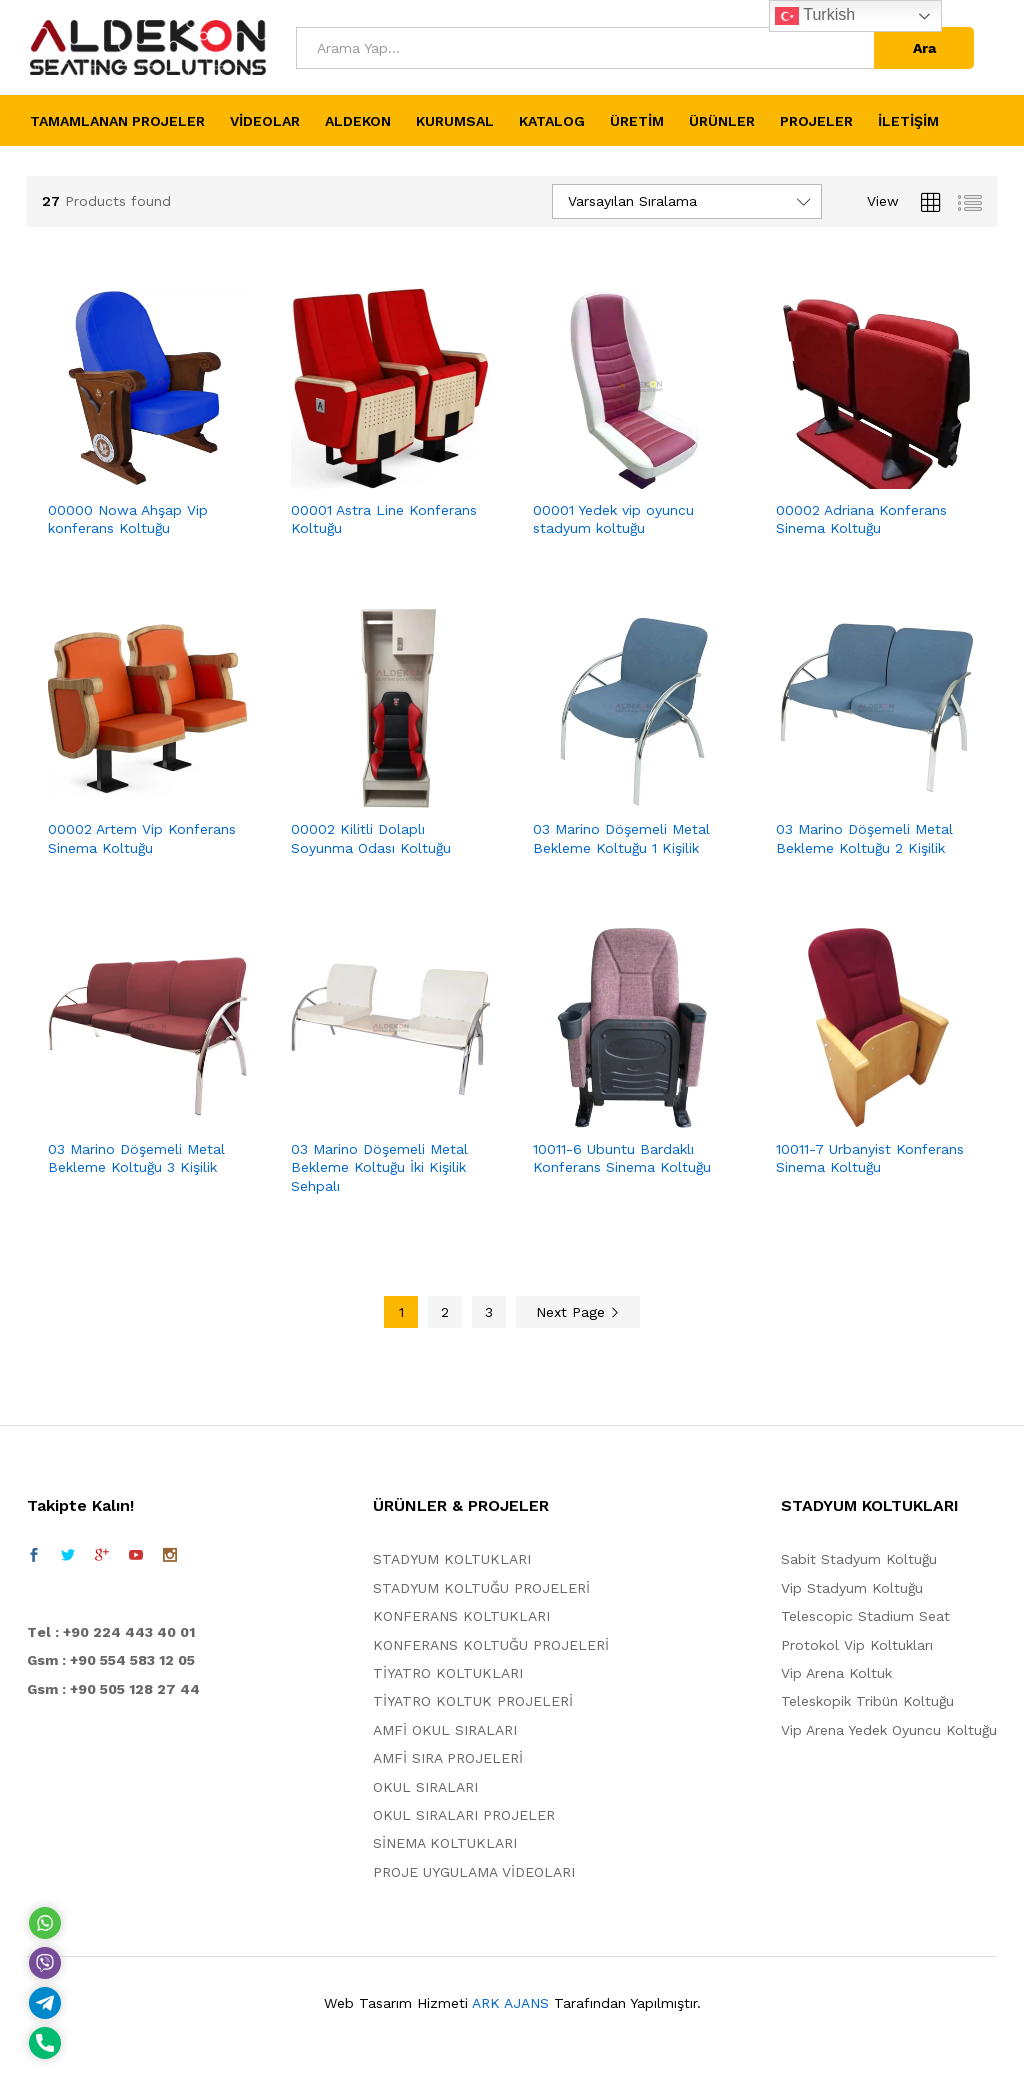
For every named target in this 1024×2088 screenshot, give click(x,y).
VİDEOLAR (265, 121)
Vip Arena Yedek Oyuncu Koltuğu (889, 1730)
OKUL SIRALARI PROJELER (464, 1815)
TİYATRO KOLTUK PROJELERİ (473, 1701)
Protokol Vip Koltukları (857, 1645)
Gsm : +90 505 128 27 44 (113, 1689)
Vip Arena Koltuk (836, 1673)
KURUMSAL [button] (455, 121)
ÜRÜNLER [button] (722, 121)
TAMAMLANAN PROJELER (117, 121)
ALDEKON (358, 121)
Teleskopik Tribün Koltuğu (867, 1701)
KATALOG (552, 121)
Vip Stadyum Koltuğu (852, 1588)
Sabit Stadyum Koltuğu (859, 1559)
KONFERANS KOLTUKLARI (461, 1616)
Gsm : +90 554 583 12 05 (111, 1660)
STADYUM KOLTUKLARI (452, 1559)
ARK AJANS (510, 2003)
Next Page (578, 1312)
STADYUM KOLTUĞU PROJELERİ (481, 1588)
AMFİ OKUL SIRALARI (445, 1730)
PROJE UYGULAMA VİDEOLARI (474, 1872)
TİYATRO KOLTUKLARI (448, 1673)
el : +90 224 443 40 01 (116, 1632)
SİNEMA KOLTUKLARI (445, 1843)
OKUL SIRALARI (425, 1787)
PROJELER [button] (816, 121)
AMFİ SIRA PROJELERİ (448, 1758)
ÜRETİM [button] (637, 121)
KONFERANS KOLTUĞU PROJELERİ (491, 1645)
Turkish (815, 16)
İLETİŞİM (908, 121)
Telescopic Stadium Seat (865, 1616)
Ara (924, 48)
